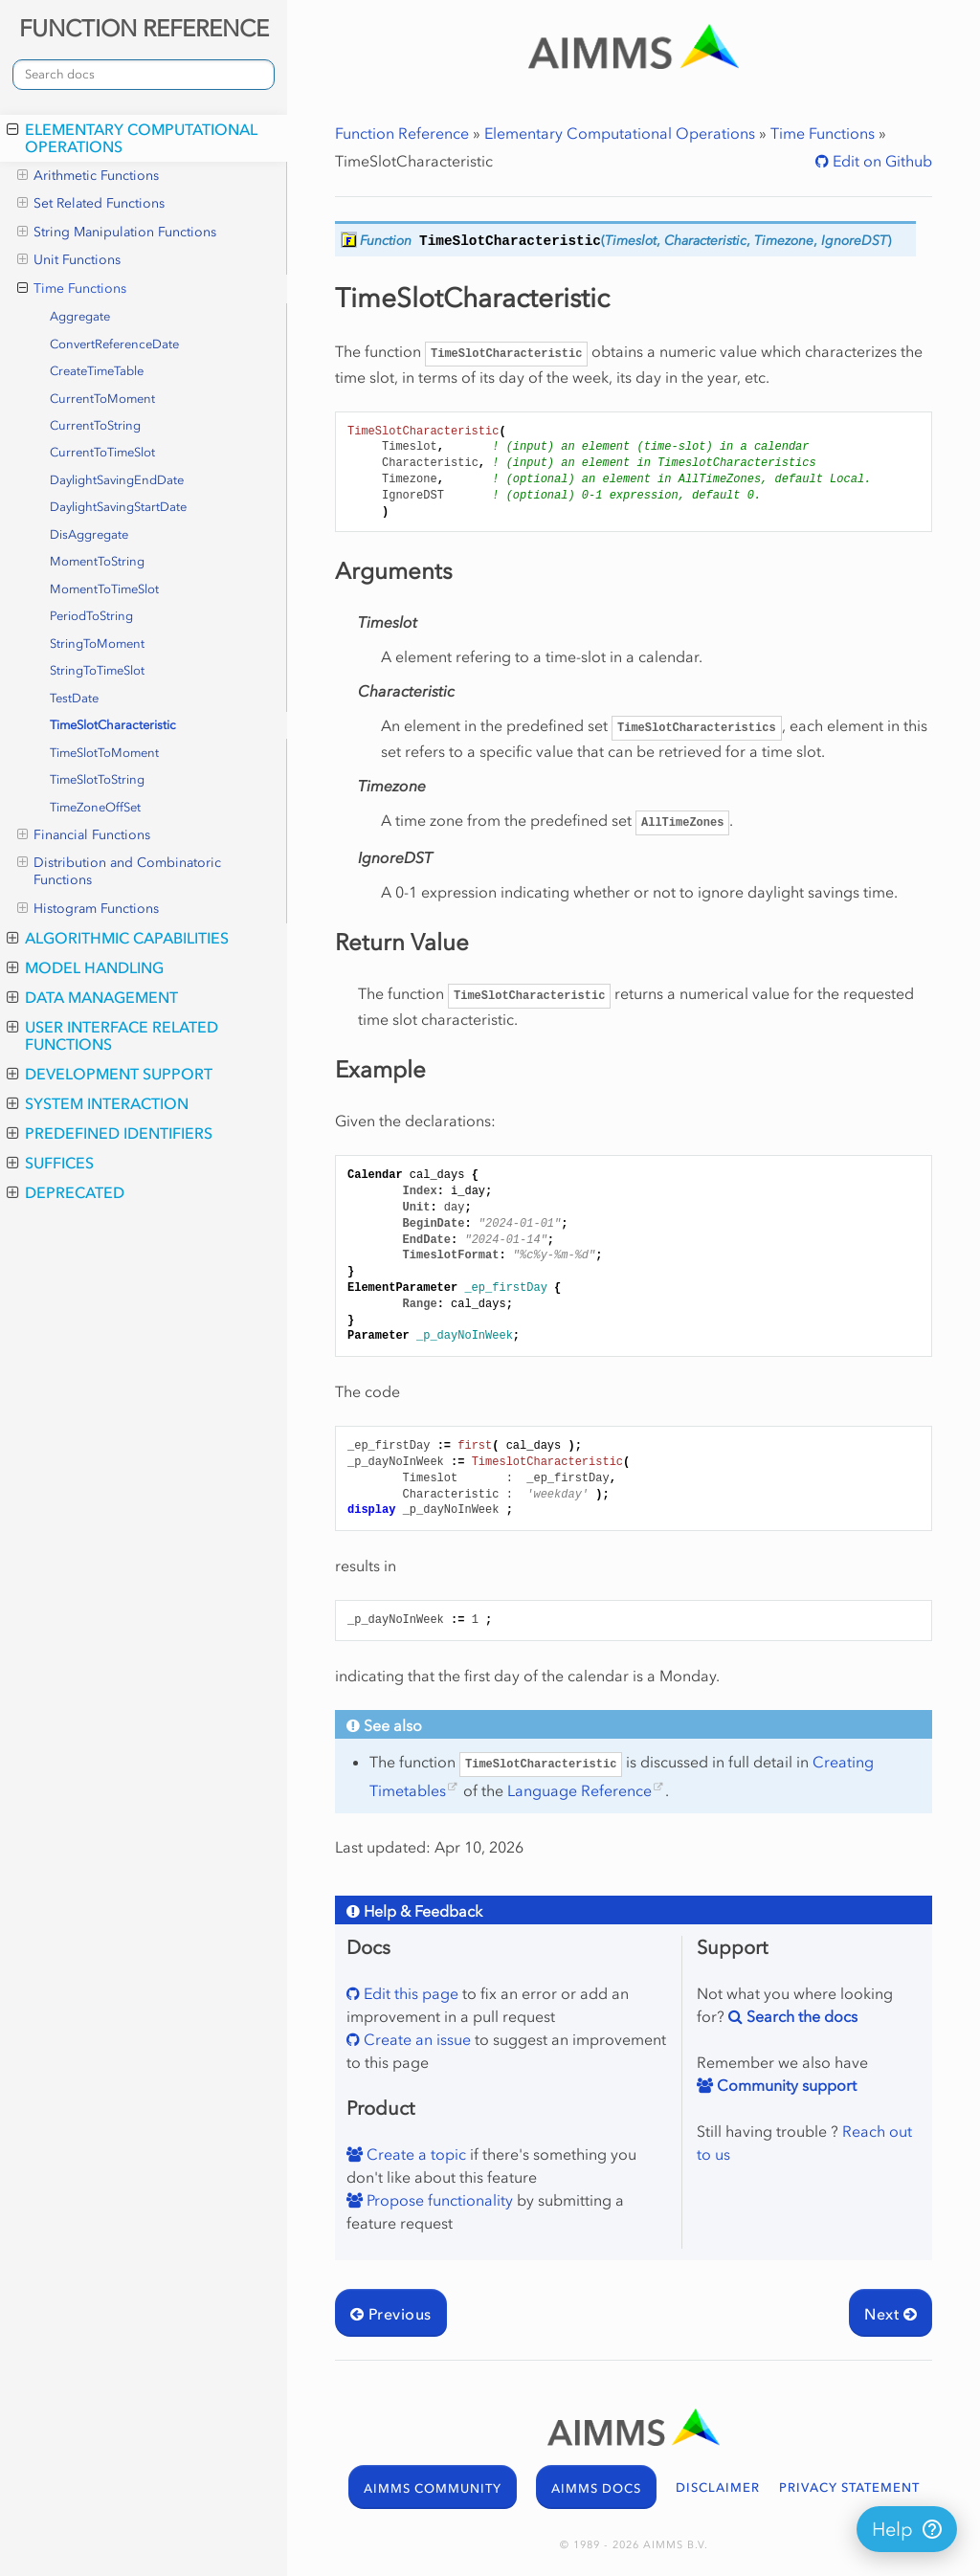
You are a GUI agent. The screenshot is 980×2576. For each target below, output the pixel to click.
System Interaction (98, 1103)
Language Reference (579, 1790)
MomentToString (97, 561)
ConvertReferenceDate (114, 344)
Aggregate (80, 316)
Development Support (109, 1073)
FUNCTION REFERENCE (144, 28)
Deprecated (65, 1192)
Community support (785, 2085)
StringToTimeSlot (97, 670)
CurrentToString (95, 425)
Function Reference (402, 133)
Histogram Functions (88, 909)
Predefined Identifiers (109, 1133)
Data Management (92, 997)
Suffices (50, 1162)
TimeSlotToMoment (104, 752)
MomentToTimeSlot (104, 589)
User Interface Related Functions (112, 1035)
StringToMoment (97, 643)
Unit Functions (69, 260)
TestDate (74, 698)
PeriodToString (91, 616)
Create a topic (414, 2154)
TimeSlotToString (97, 779)
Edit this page (409, 1993)
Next (890, 2313)
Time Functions (71, 289)
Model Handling (85, 967)
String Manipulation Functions (116, 232)
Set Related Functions (91, 203)
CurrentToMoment (102, 398)
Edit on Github (880, 160)
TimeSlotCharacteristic (113, 725)
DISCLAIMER (718, 2487)
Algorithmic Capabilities (118, 937)
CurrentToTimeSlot (102, 452)
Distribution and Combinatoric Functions (119, 871)
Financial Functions (83, 835)
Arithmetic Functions (88, 176)
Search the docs (800, 2016)
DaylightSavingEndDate (117, 480)
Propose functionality (438, 2200)
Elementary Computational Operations (132, 138)
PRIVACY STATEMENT (849, 2487)
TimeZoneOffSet (95, 807)
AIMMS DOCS (596, 2488)
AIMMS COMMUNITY (432, 2488)
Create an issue (415, 2039)
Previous (391, 2313)
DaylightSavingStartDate (118, 507)
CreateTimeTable (97, 371)
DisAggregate (89, 534)
